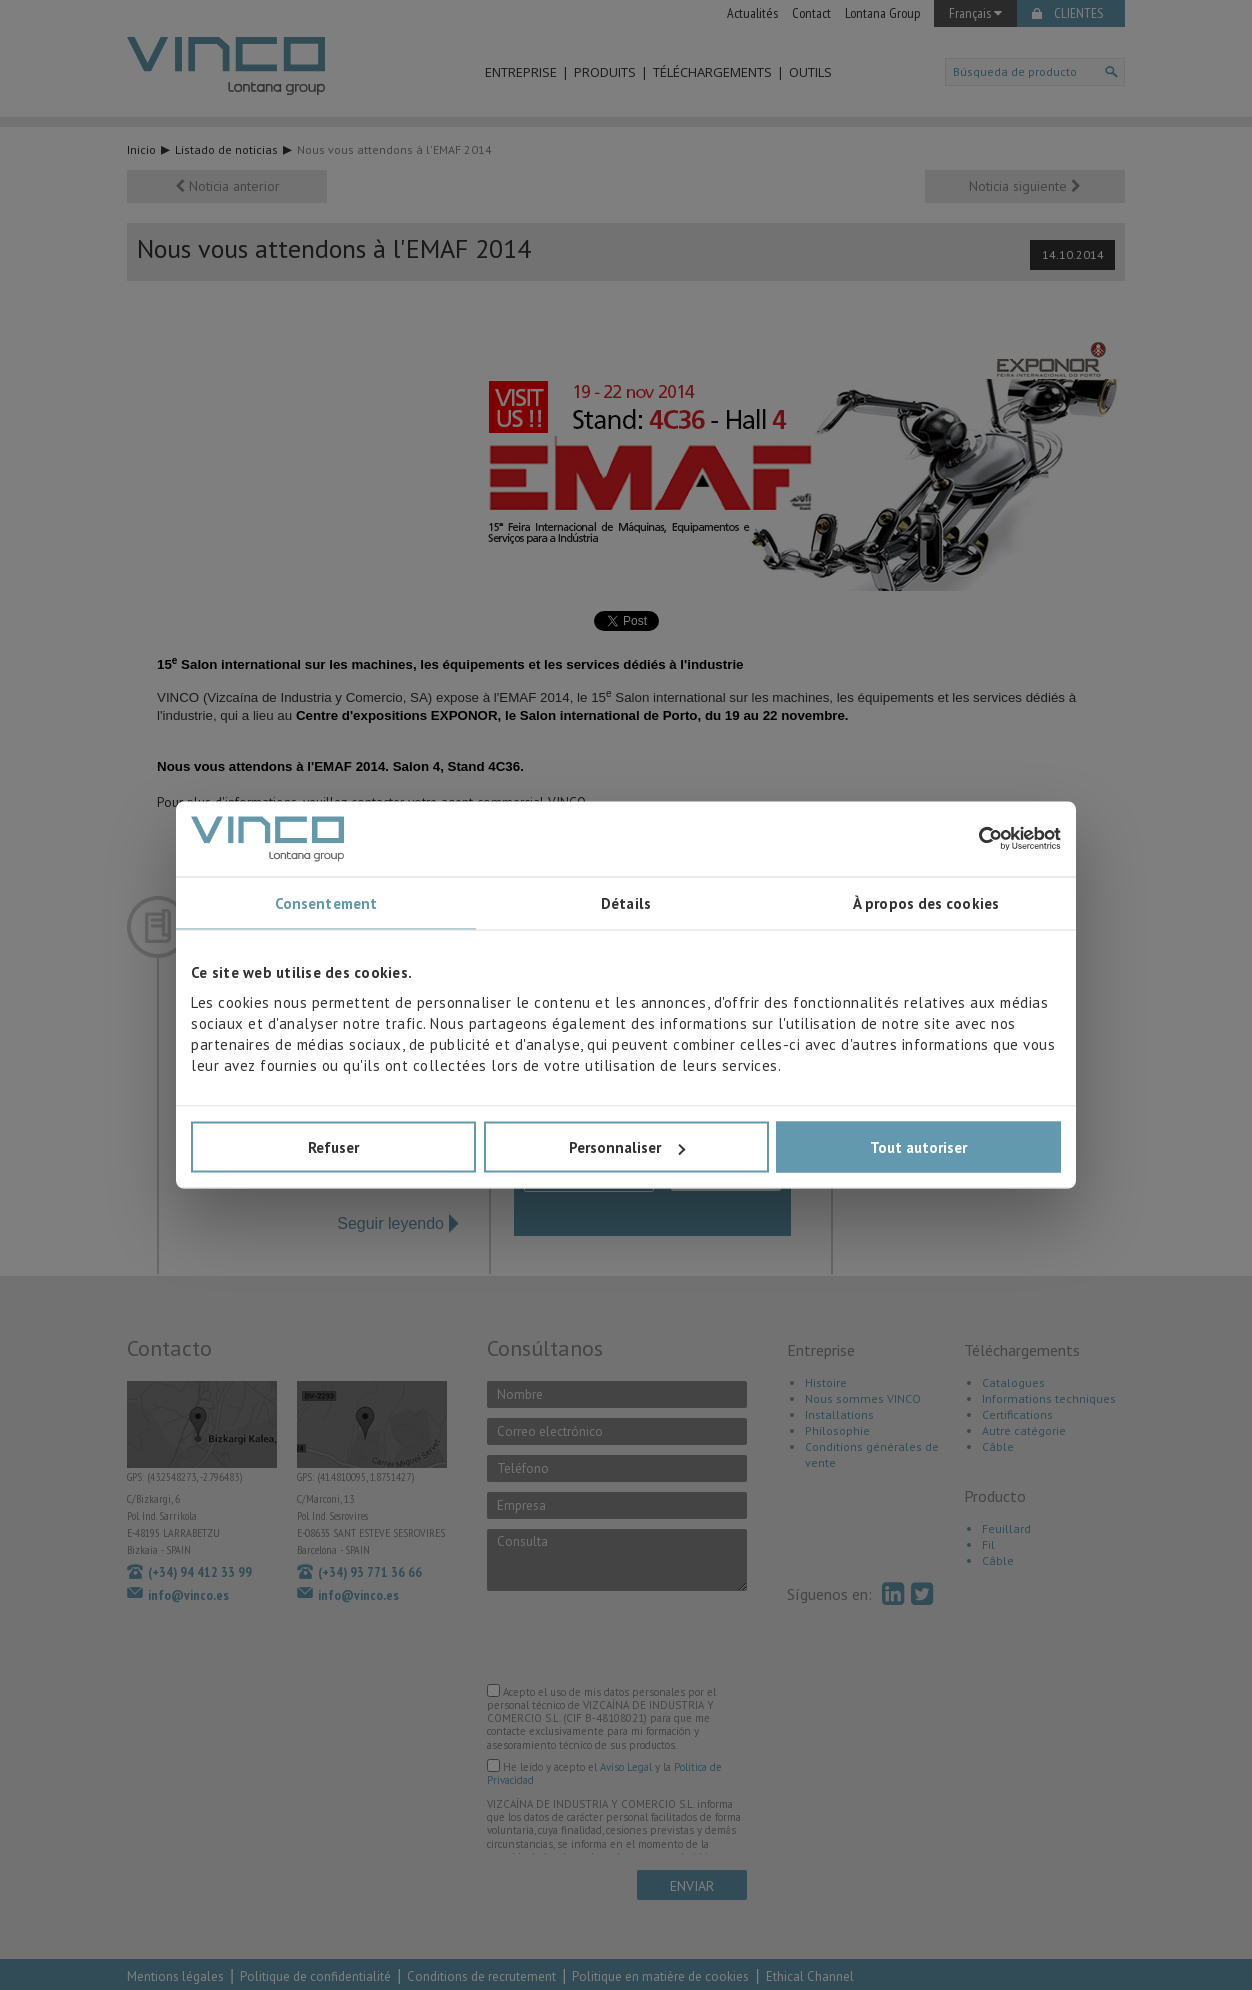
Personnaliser (627, 1147)
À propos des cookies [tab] (926, 902)
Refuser (333, 1147)
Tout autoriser (918, 1147)
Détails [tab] (626, 902)
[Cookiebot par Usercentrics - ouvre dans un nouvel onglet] (973, 839)
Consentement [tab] (326, 902)
